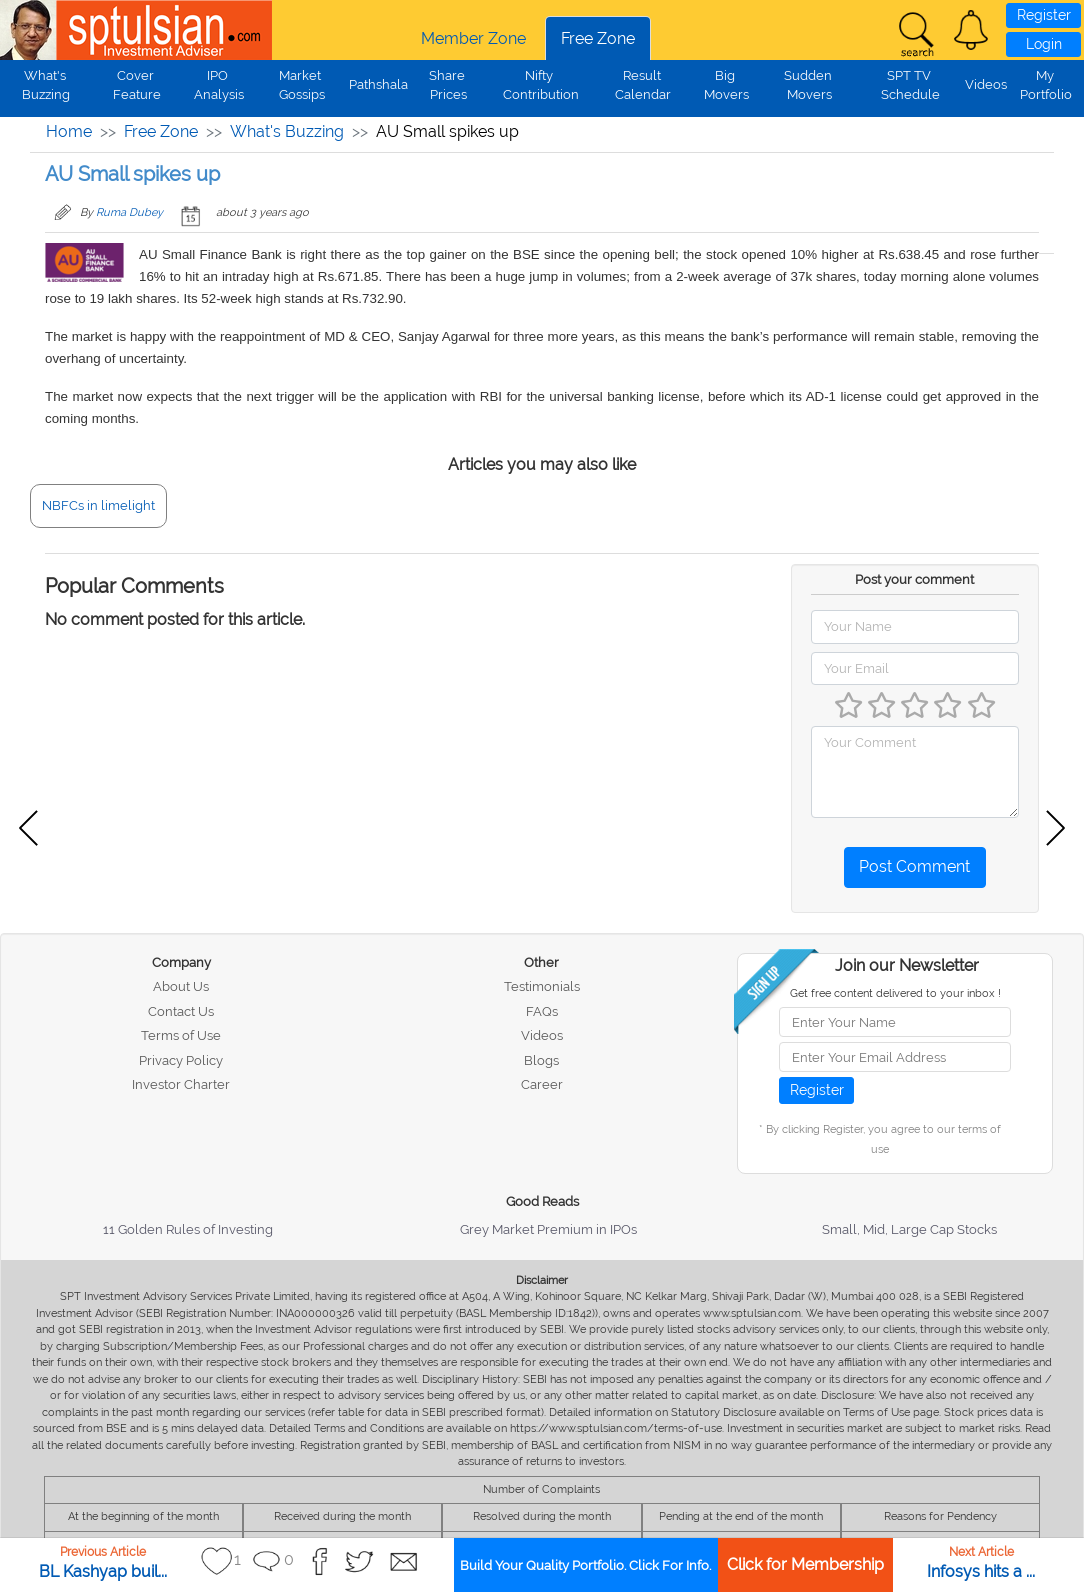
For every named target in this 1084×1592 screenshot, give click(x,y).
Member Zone (473, 38)
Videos (986, 84)
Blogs (541, 1060)
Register (1044, 15)
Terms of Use (181, 1035)
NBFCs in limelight (98, 505)
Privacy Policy (181, 1060)
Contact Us (181, 1011)
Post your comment (914, 579)
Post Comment (914, 866)
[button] (971, 30)
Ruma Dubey (129, 212)
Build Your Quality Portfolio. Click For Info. (585, 1565)
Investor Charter (181, 1084)
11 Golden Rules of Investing (188, 1229)
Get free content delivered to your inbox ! (895, 993)
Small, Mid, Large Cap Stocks (909, 1229)
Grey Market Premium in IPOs (548, 1229)
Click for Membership (805, 1564)
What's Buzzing (287, 131)
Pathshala (378, 84)
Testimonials (542, 986)
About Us (181, 986)
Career (542, 1084)
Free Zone (598, 38)
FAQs (542, 1011)
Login (1044, 44)
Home (69, 131)
